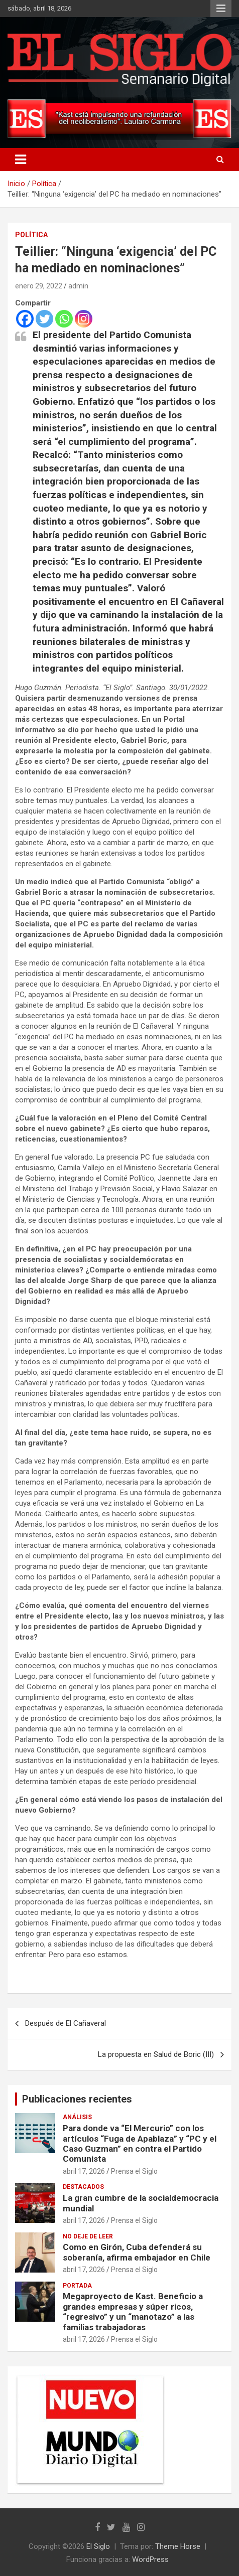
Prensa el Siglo (134, 2171)
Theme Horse (177, 2546)
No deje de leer (88, 2236)
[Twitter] (44, 319)
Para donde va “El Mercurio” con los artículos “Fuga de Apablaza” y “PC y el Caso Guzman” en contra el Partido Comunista (139, 2143)
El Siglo (98, 2546)
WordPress (150, 2559)
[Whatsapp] (64, 319)
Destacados (83, 2186)
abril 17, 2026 (84, 2171)
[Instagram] (83, 319)
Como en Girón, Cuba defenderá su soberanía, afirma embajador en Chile (136, 2252)
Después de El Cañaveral (65, 2023)
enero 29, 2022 (38, 286)
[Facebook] (25, 319)
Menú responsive (220, 8)
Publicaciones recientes (77, 2099)
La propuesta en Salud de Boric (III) (156, 2054)
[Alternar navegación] (21, 159)
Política (31, 235)
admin (78, 286)
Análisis (77, 2117)
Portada (77, 2285)
